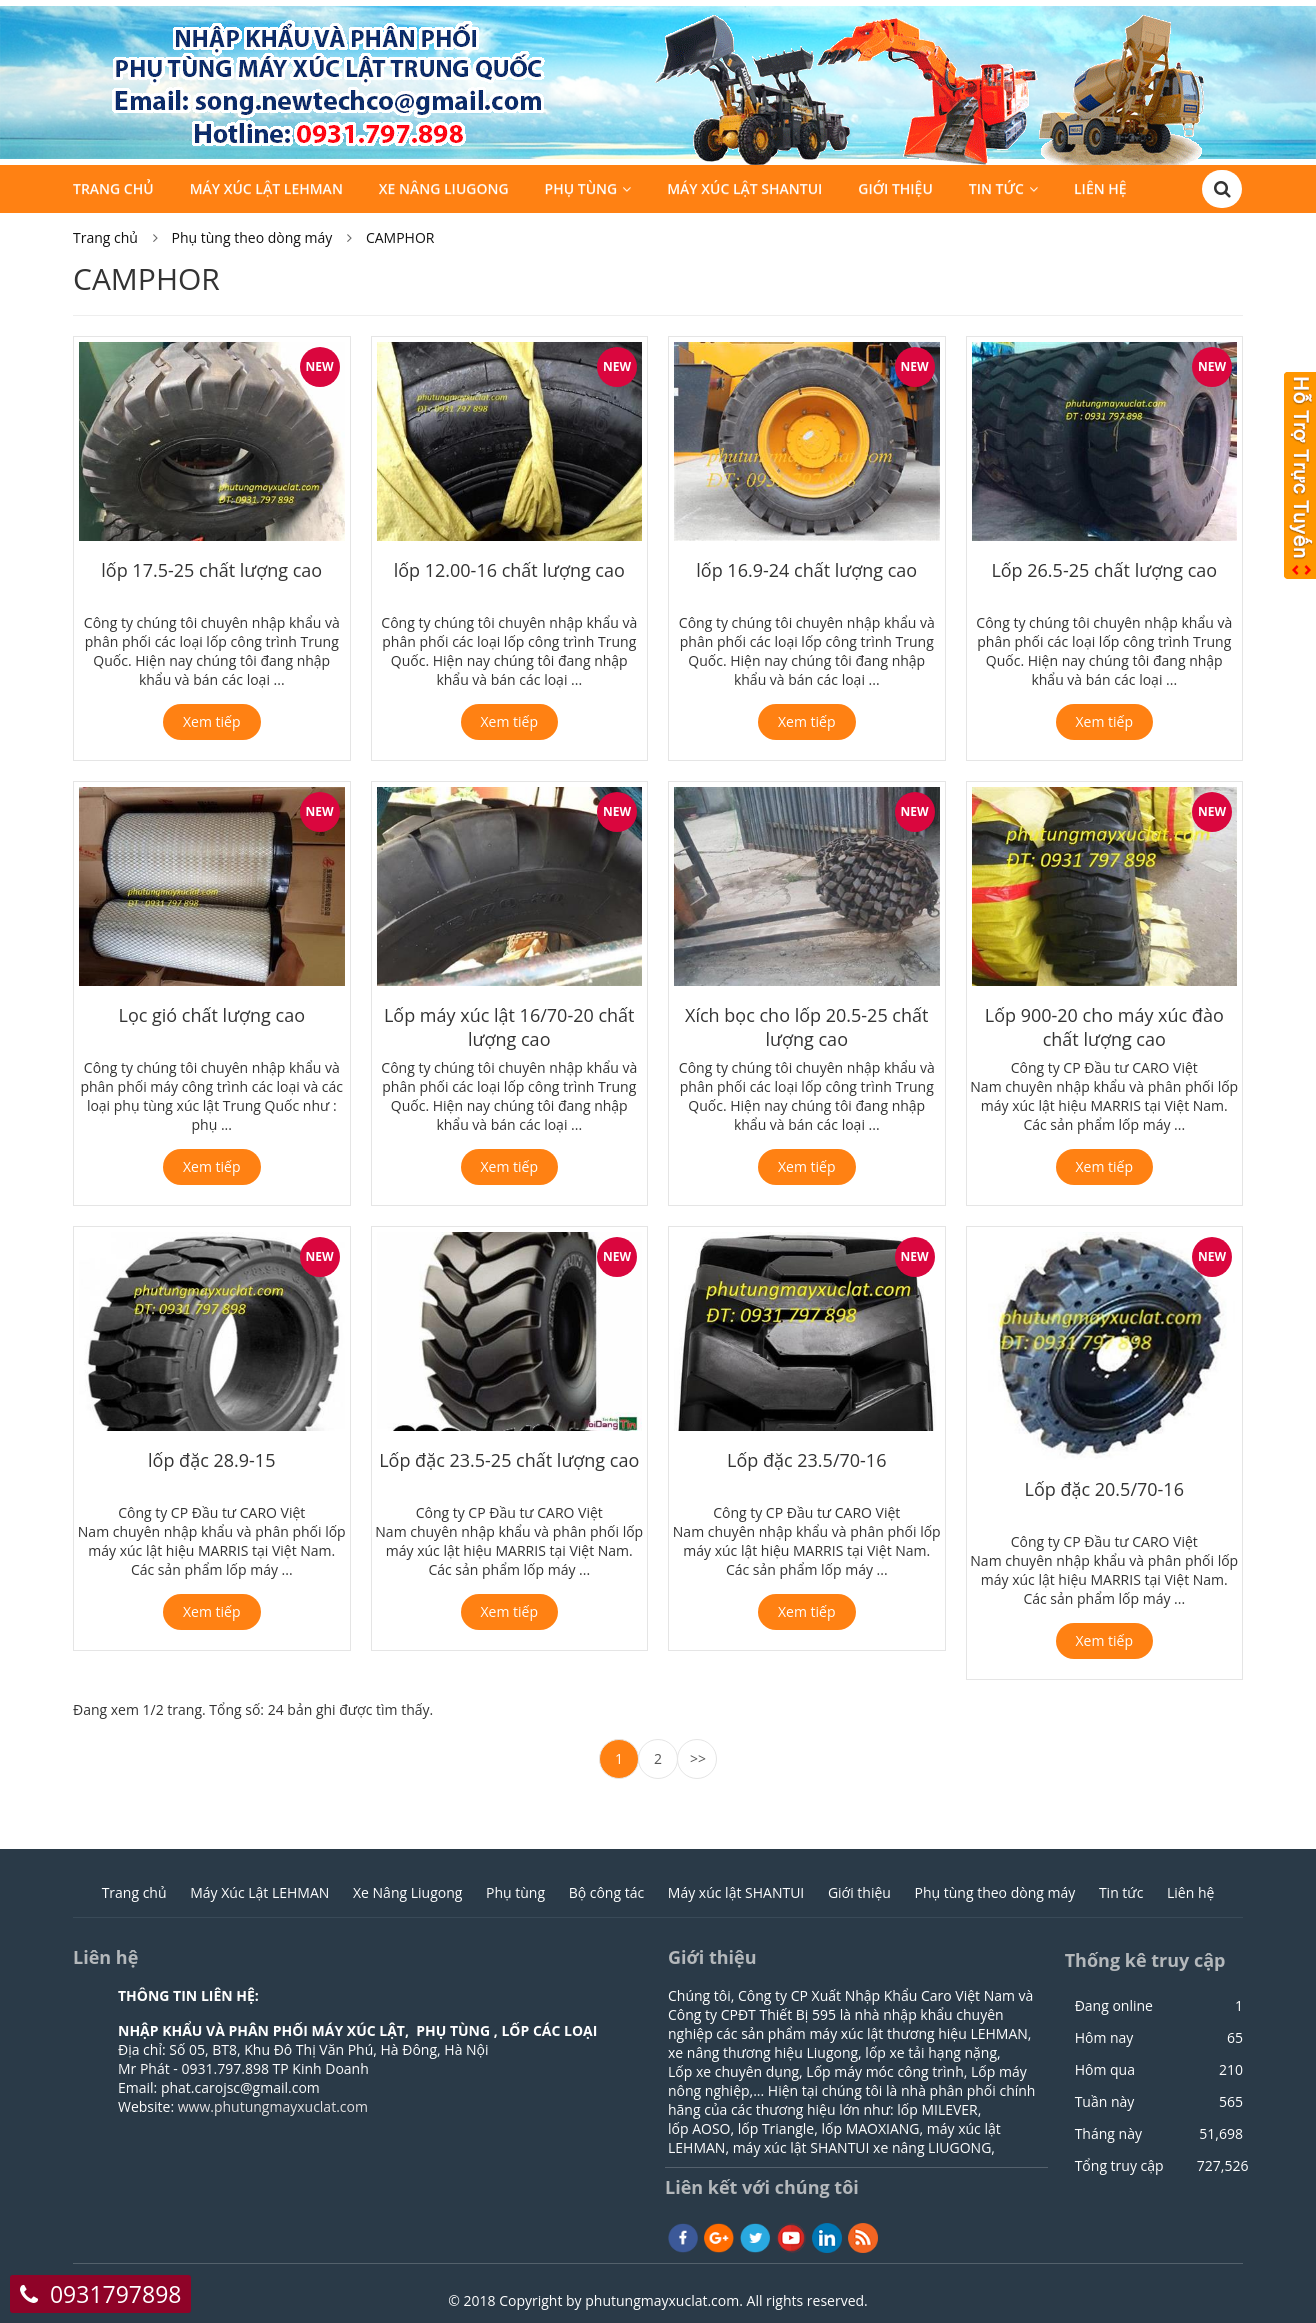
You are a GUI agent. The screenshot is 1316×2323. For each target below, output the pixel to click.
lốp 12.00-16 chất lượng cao (509, 570)
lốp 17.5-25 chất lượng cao (211, 570)
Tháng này (1108, 2134)
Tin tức (996, 191)
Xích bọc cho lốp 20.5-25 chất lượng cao (806, 1027)
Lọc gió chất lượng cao (211, 1015)
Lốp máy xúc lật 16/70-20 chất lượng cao (509, 1027)
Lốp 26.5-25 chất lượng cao (1104, 570)
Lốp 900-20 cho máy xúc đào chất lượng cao (1104, 1027)
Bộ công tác (607, 1892)
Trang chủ (113, 191)
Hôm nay (1104, 2038)
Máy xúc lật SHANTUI (744, 191)
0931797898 (116, 2294)
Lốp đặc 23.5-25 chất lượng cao (509, 1460)
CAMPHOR (400, 237)
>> (698, 1758)
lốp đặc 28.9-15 (211, 1460)
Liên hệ (1100, 191)
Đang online (1114, 2006)
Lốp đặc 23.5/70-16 (806, 1460)
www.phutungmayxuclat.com (273, 2106)
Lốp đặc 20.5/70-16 (1104, 1489)
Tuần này (1105, 2102)
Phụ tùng (581, 191)
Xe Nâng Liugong (444, 191)
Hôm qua (1105, 2070)
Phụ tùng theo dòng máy (252, 237)
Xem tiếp (212, 721)
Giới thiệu (895, 191)
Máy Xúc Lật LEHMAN (266, 191)
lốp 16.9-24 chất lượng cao (806, 570)
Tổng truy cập (1119, 2166)
